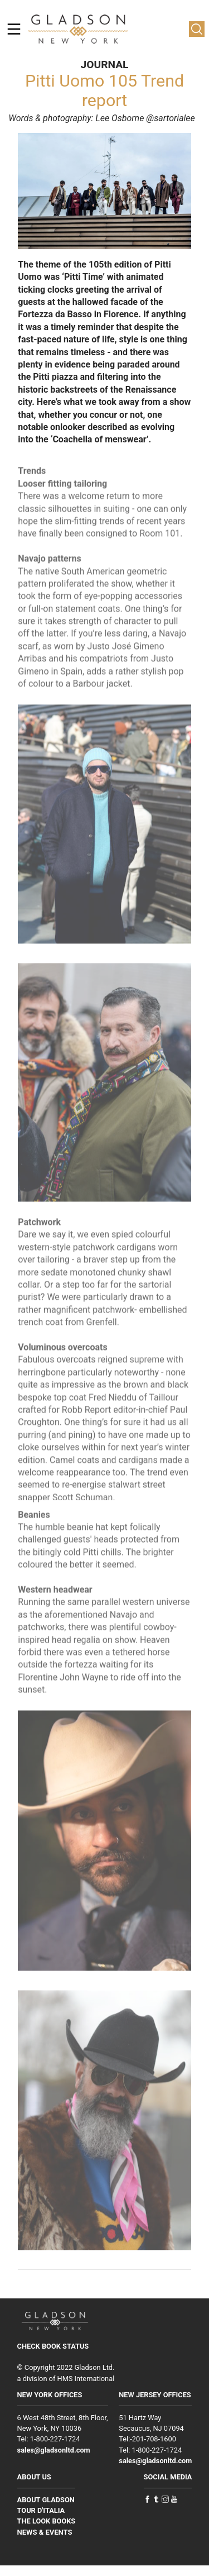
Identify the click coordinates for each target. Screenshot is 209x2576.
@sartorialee (170, 118)
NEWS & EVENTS (44, 2532)
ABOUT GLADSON (46, 2500)
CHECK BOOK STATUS (53, 2346)
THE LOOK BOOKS (46, 2521)
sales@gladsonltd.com (53, 2450)
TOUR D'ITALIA (41, 2510)
